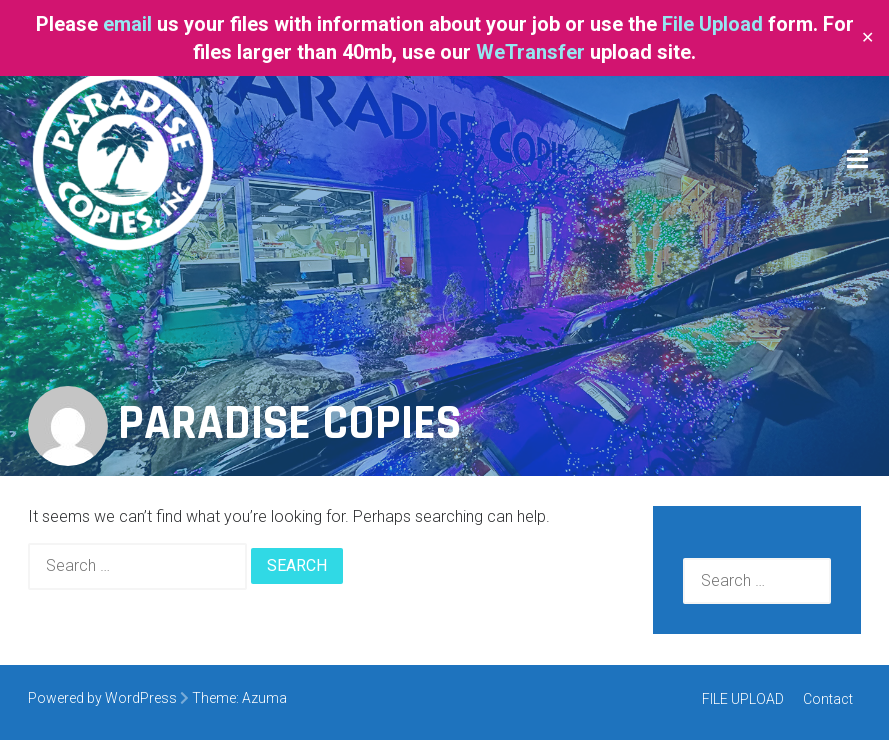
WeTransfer (530, 52)
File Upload (712, 24)
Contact (828, 699)
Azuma (264, 698)
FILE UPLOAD (743, 699)
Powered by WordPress (102, 698)
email (130, 24)
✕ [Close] (867, 38)
